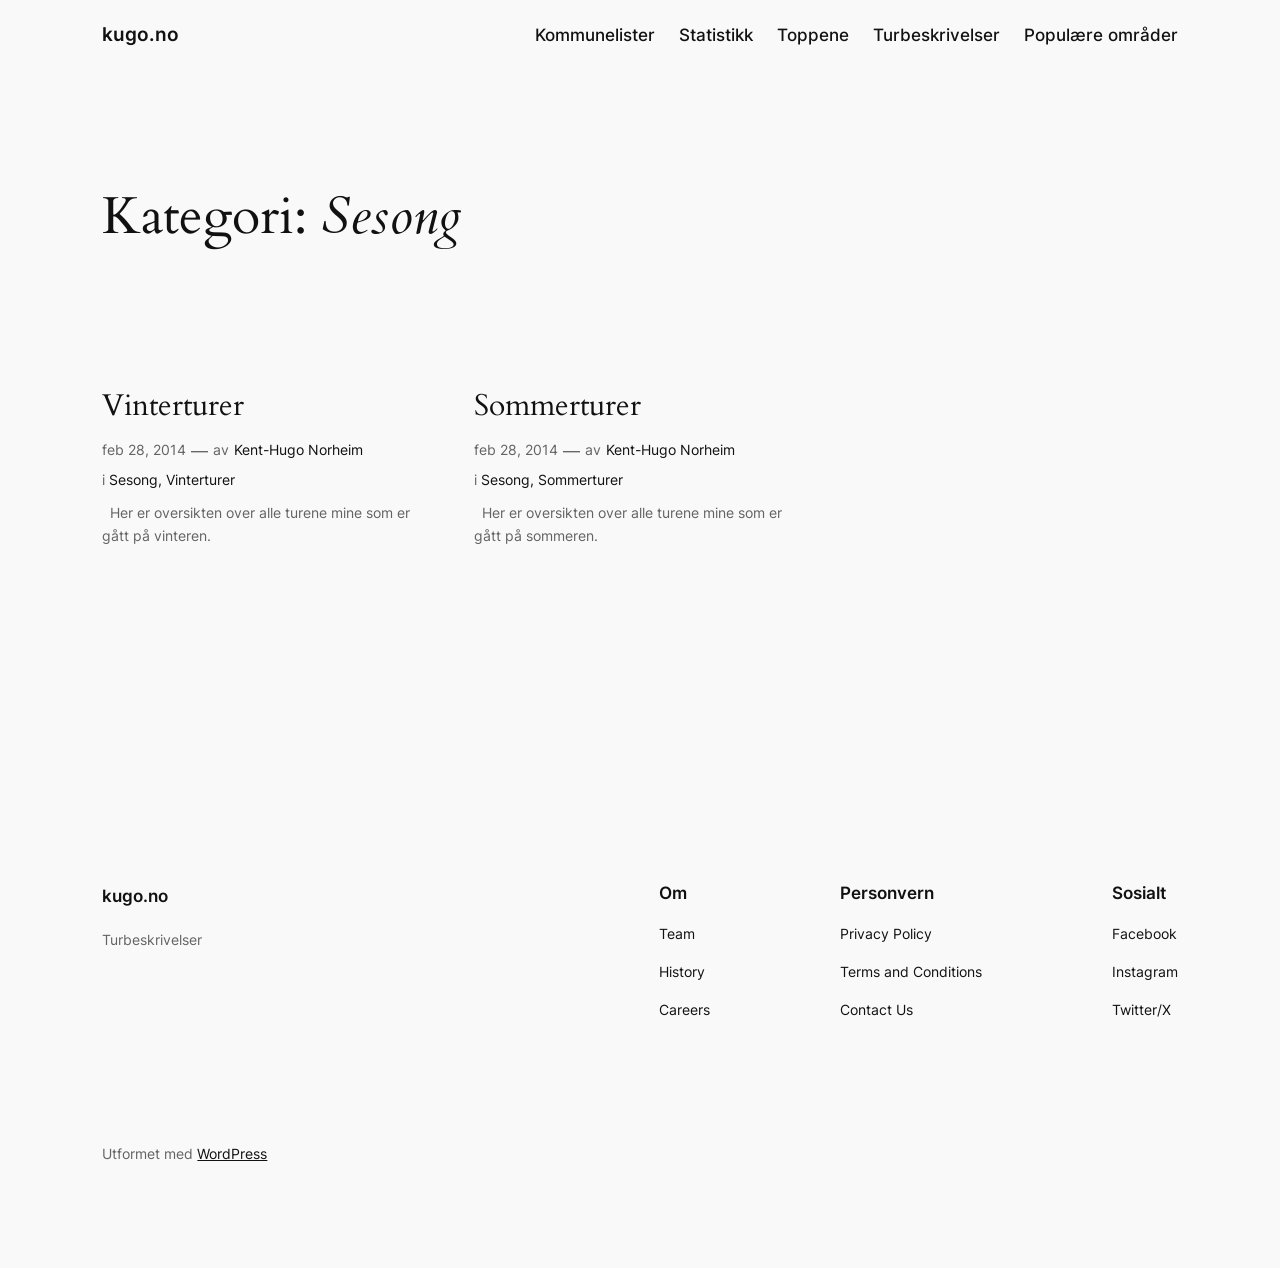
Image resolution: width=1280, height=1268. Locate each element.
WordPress (232, 1153)
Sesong (133, 479)
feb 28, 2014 (144, 449)
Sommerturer (557, 407)
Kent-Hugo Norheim (298, 449)
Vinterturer (173, 407)
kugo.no (140, 34)
